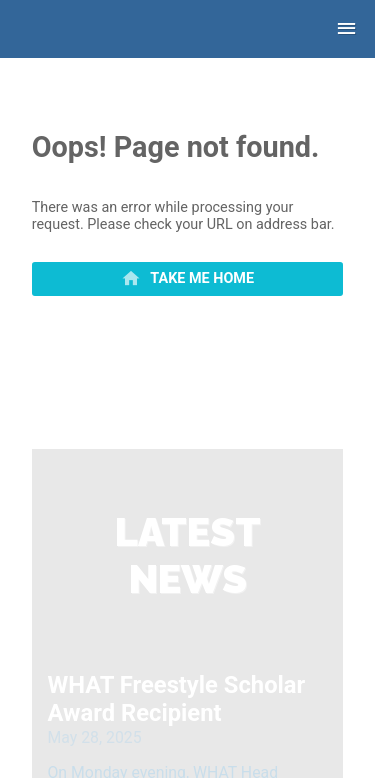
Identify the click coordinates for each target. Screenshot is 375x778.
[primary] (188, 279)
